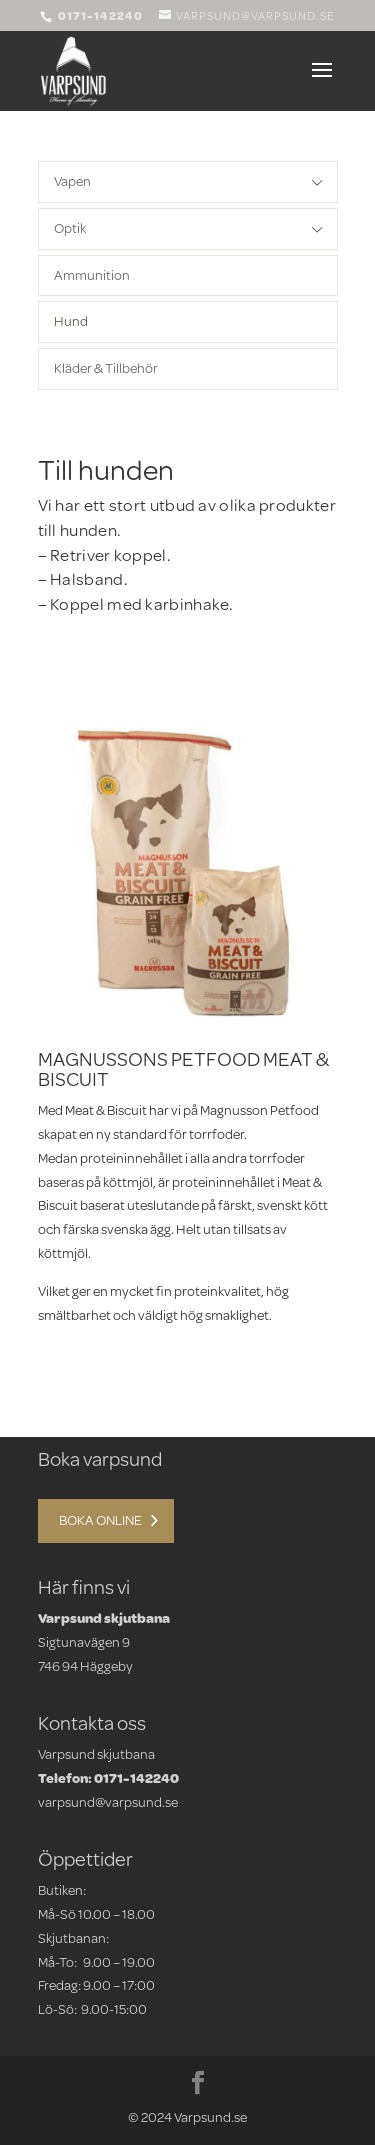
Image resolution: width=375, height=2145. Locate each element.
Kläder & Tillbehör (106, 368)
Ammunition (92, 275)
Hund (71, 321)
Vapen (72, 181)
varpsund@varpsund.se (108, 1802)
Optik (70, 228)
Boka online (100, 1520)
